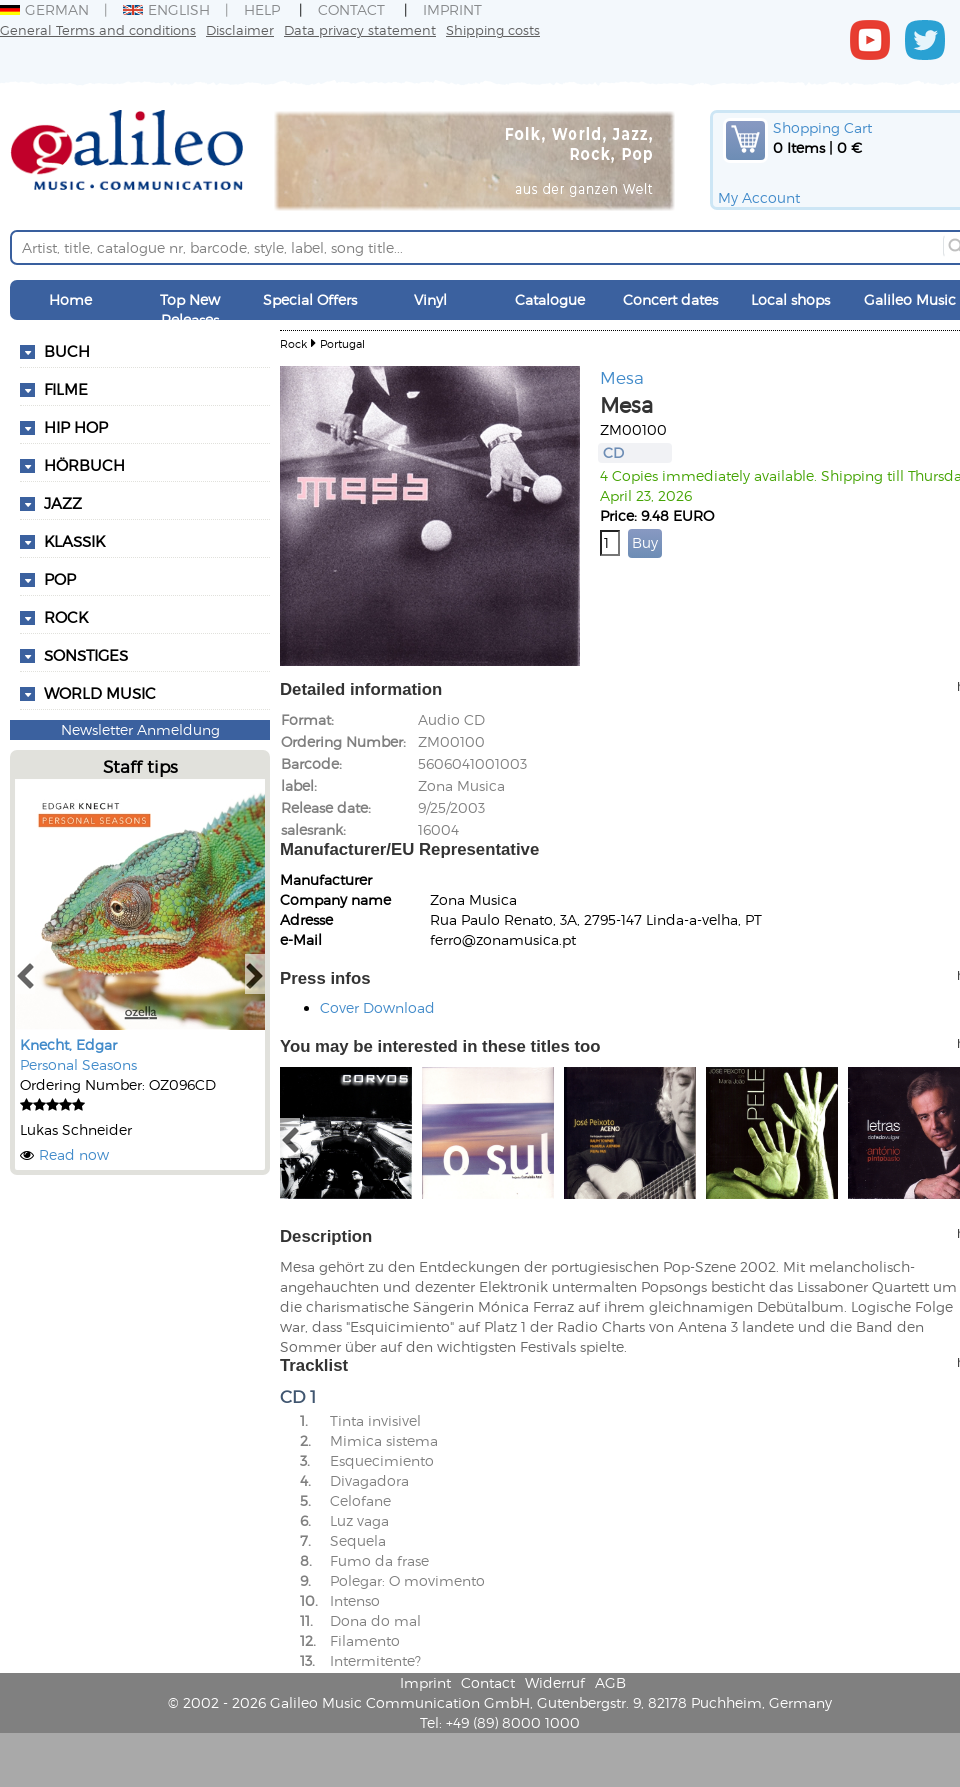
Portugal (342, 343)
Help (262, 9)
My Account (759, 197)
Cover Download (377, 1007)
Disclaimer (240, 29)
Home (70, 299)
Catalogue (550, 299)
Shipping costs (493, 29)
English (166, 9)
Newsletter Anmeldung (140, 729)
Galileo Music (910, 299)
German (44, 9)
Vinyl (430, 299)
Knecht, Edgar (68, 1044)
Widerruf (555, 1682)
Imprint (452, 9)
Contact (351, 9)
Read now (74, 1154)
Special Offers (310, 299)
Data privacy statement (360, 29)
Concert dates (670, 299)
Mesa (622, 377)
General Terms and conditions (98, 29)
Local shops (790, 299)
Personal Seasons (78, 1064)
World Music (100, 693)
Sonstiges (86, 655)
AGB (610, 1682)
